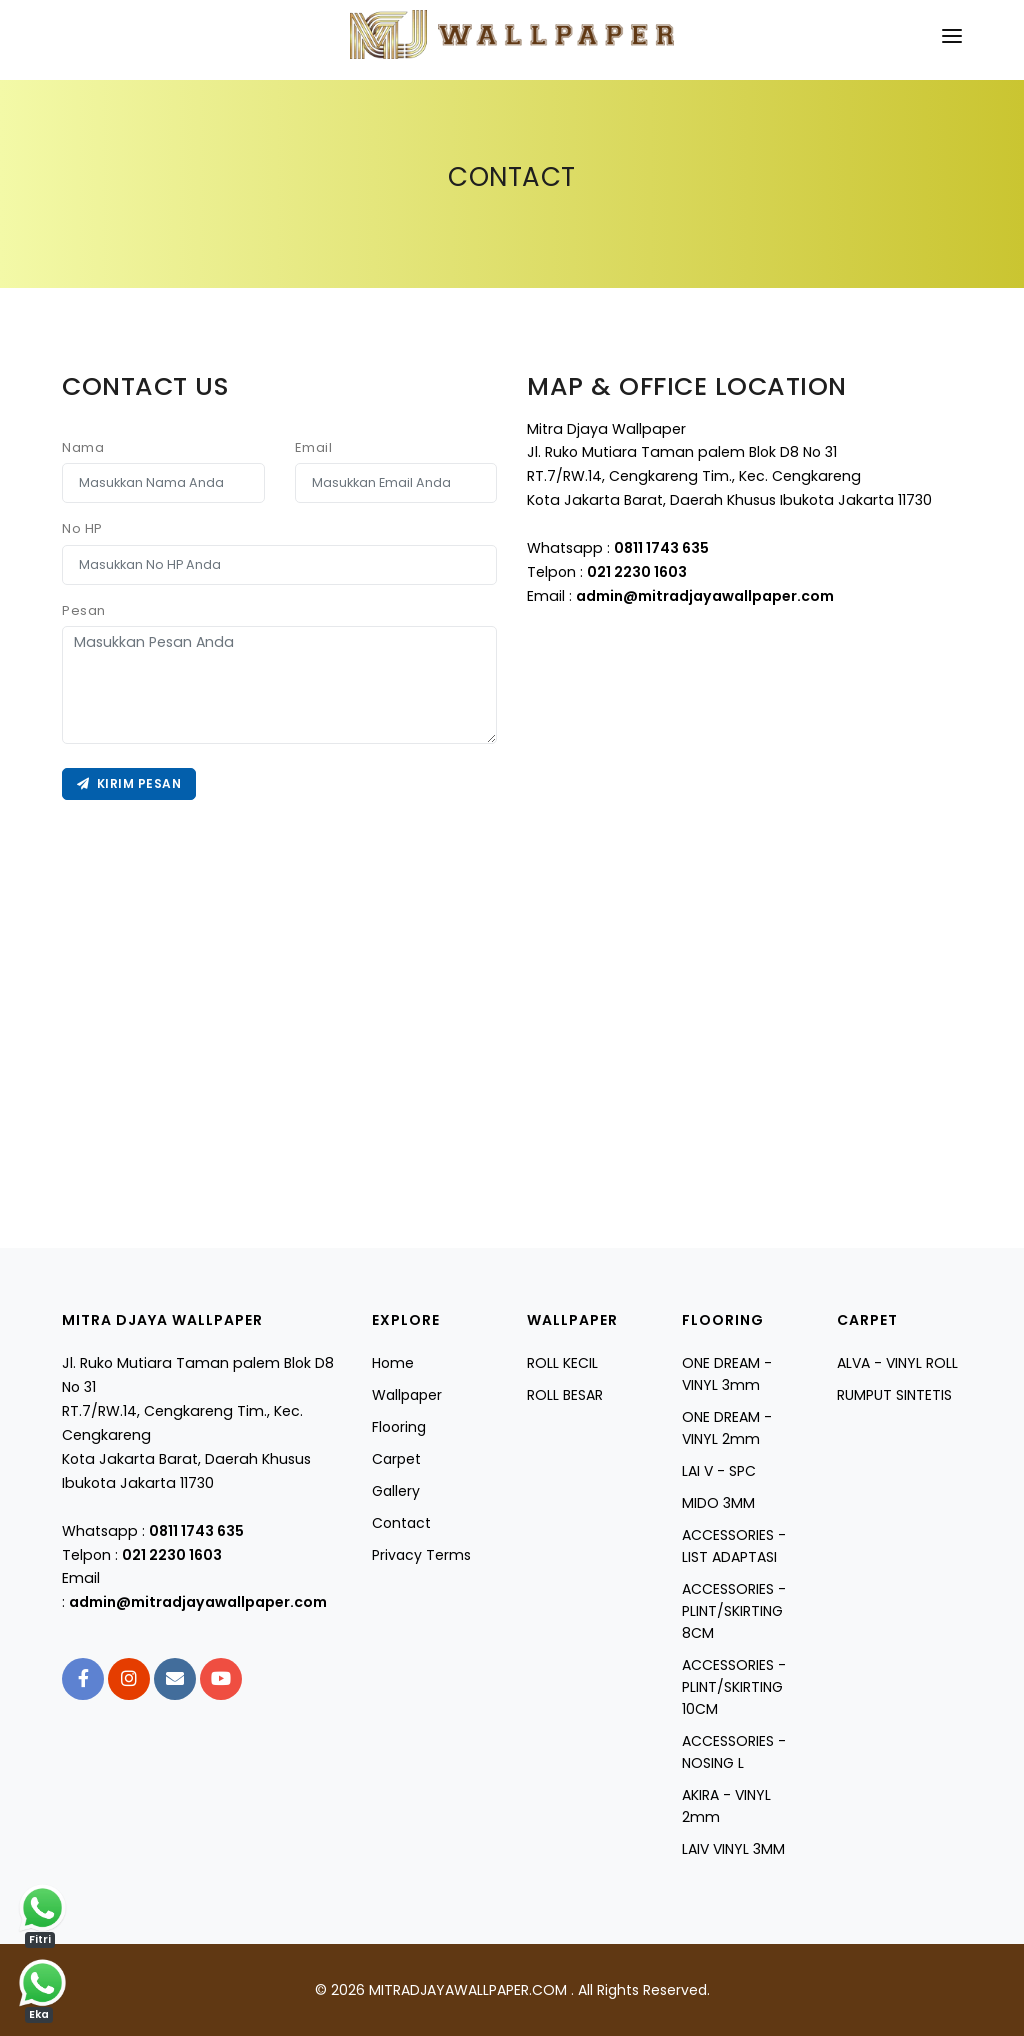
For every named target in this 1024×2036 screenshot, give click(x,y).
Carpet (396, 1459)
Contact (401, 1523)
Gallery (396, 1491)
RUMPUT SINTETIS (894, 1395)
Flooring (399, 1427)
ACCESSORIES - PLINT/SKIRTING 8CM (734, 1611)
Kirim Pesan (129, 783)
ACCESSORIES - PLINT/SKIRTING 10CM (734, 1687)
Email (314, 447)
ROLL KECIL (562, 1363)
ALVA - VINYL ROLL (897, 1363)
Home (393, 1363)
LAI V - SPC (719, 1471)
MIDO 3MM (718, 1503)
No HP (82, 528)
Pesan (84, 610)
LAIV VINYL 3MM (733, 1849)
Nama (83, 447)
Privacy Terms (421, 1555)
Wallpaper (407, 1395)
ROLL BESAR (565, 1395)
